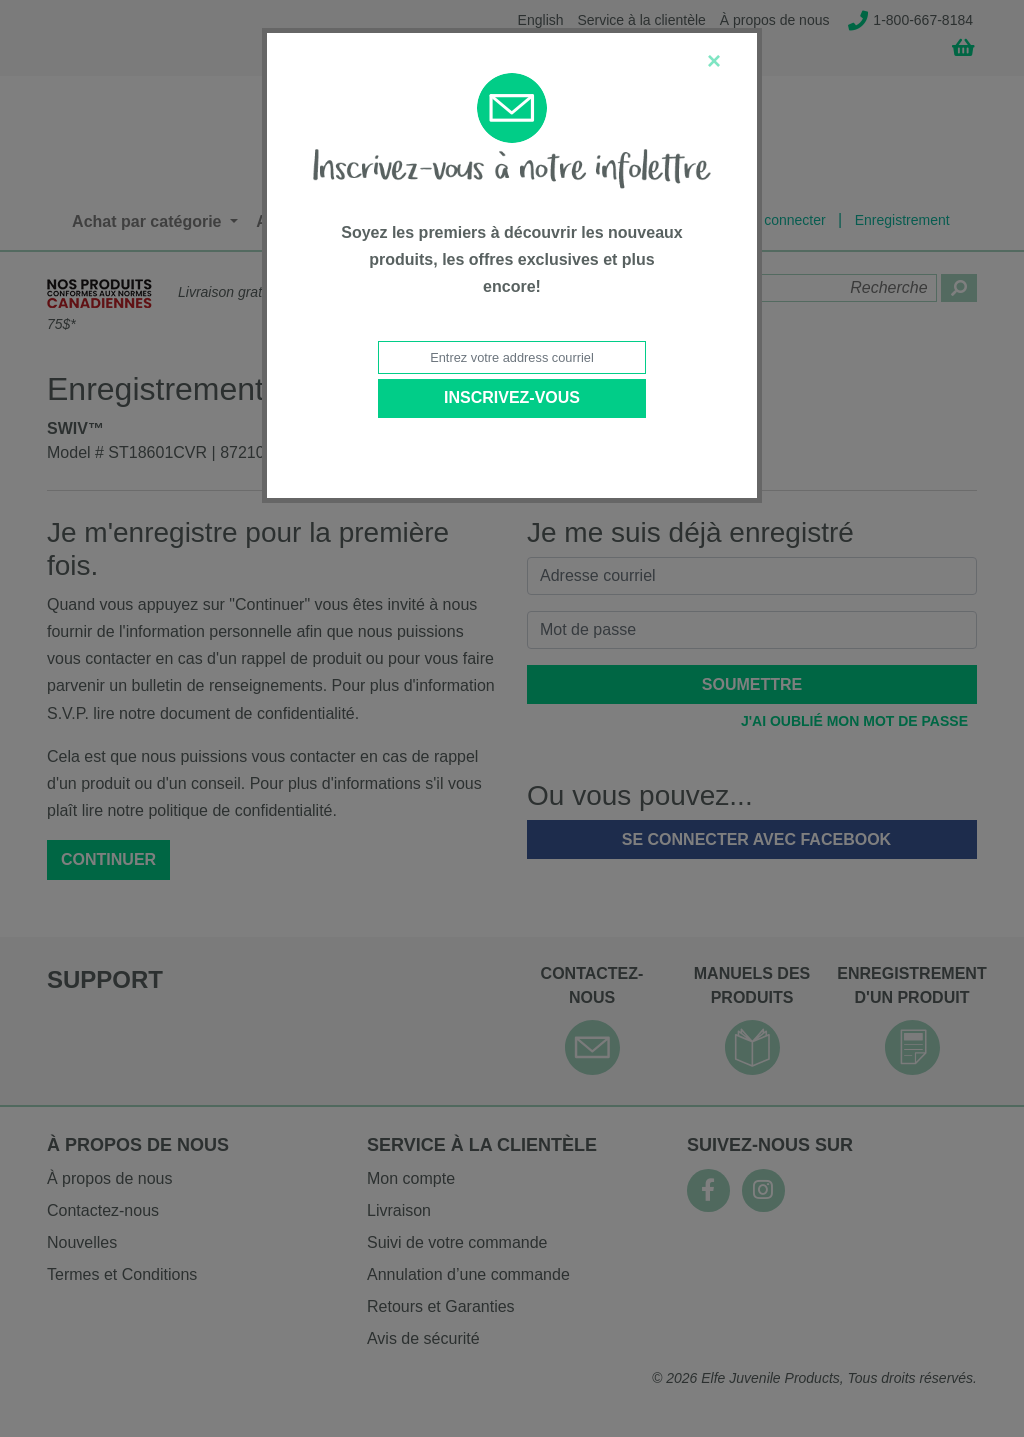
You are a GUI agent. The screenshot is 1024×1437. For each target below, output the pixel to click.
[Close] (714, 61)
